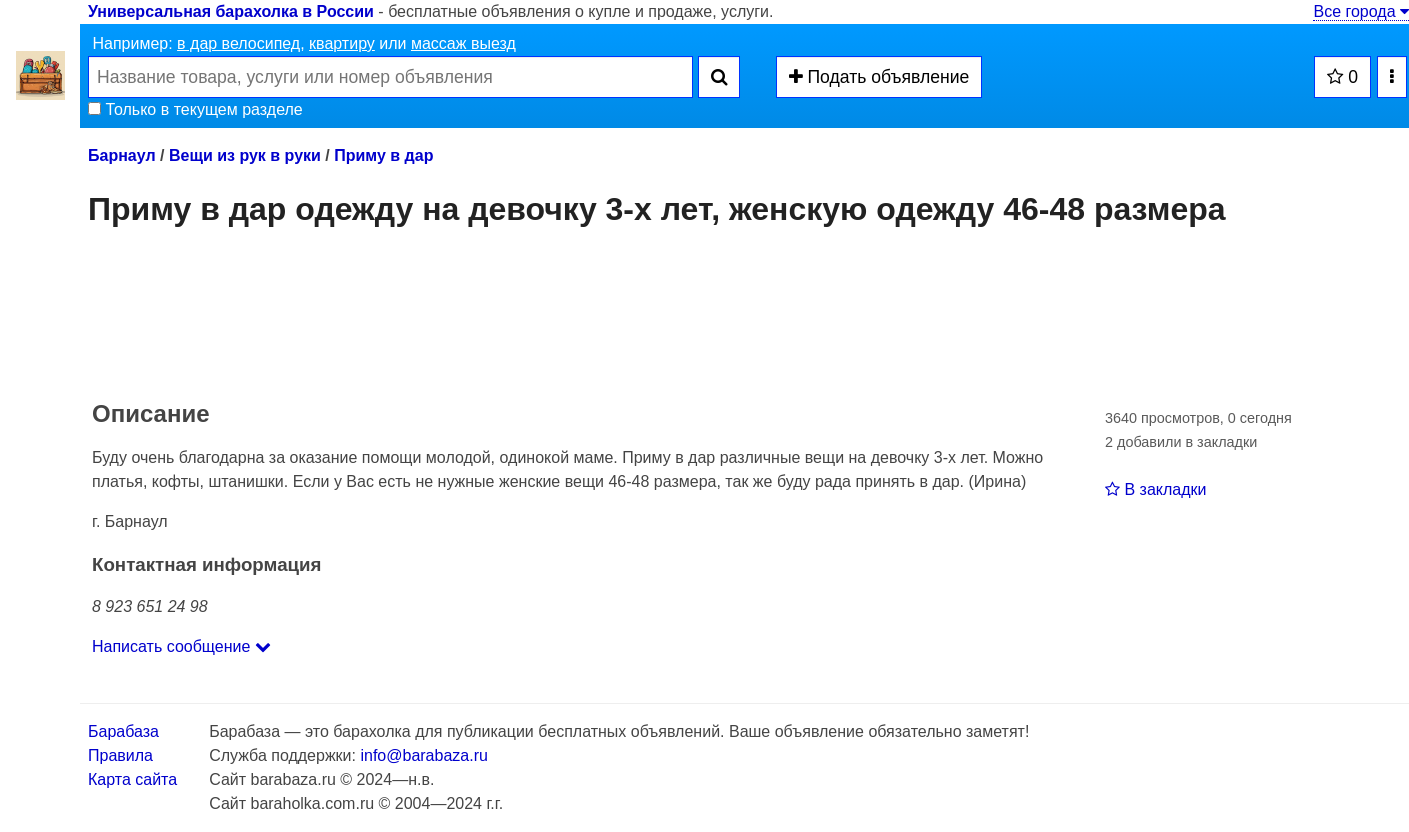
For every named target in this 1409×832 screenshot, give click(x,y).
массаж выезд (463, 43)
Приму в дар (383, 155)
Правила (120, 755)
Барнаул (122, 155)
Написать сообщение (181, 646)
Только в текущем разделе (195, 109)
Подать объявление (879, 77)
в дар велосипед (238, 43)
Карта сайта (132, 779)
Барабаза (123, 731)
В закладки (1155, 489)
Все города (1361, 11)
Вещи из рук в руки (245, 155)
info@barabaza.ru (423, 755)
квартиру (342, 43)
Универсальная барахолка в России (231, 11)
